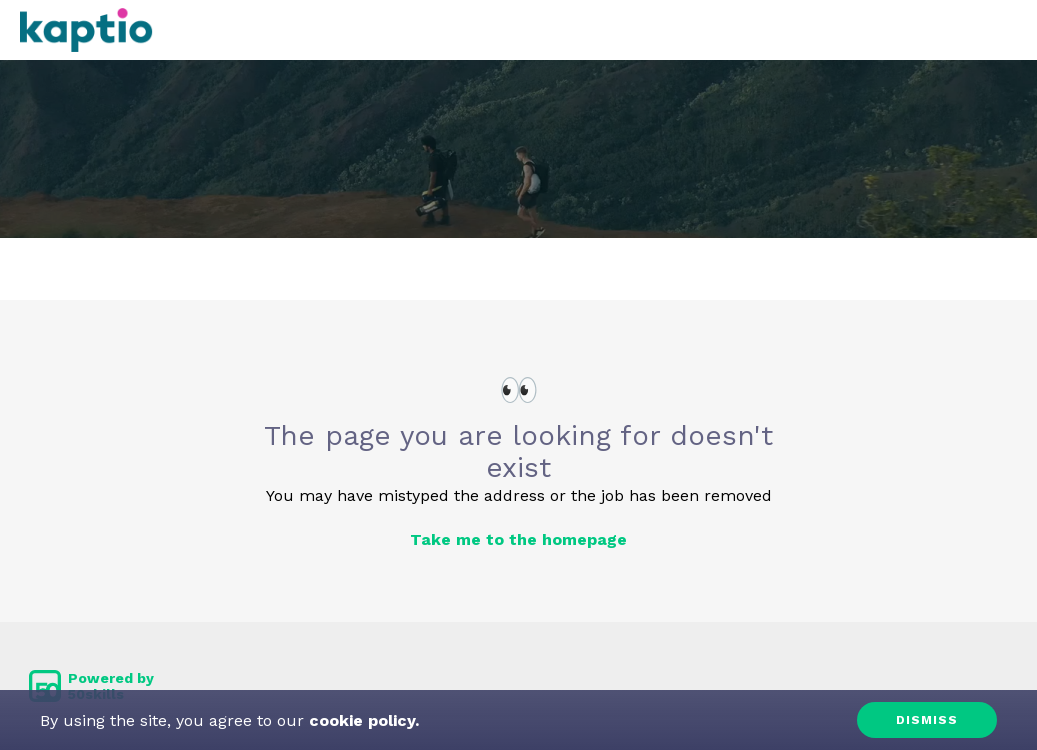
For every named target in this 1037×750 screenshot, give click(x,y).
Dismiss (927, 720)
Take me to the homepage (518, 539)
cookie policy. (361, 720)
